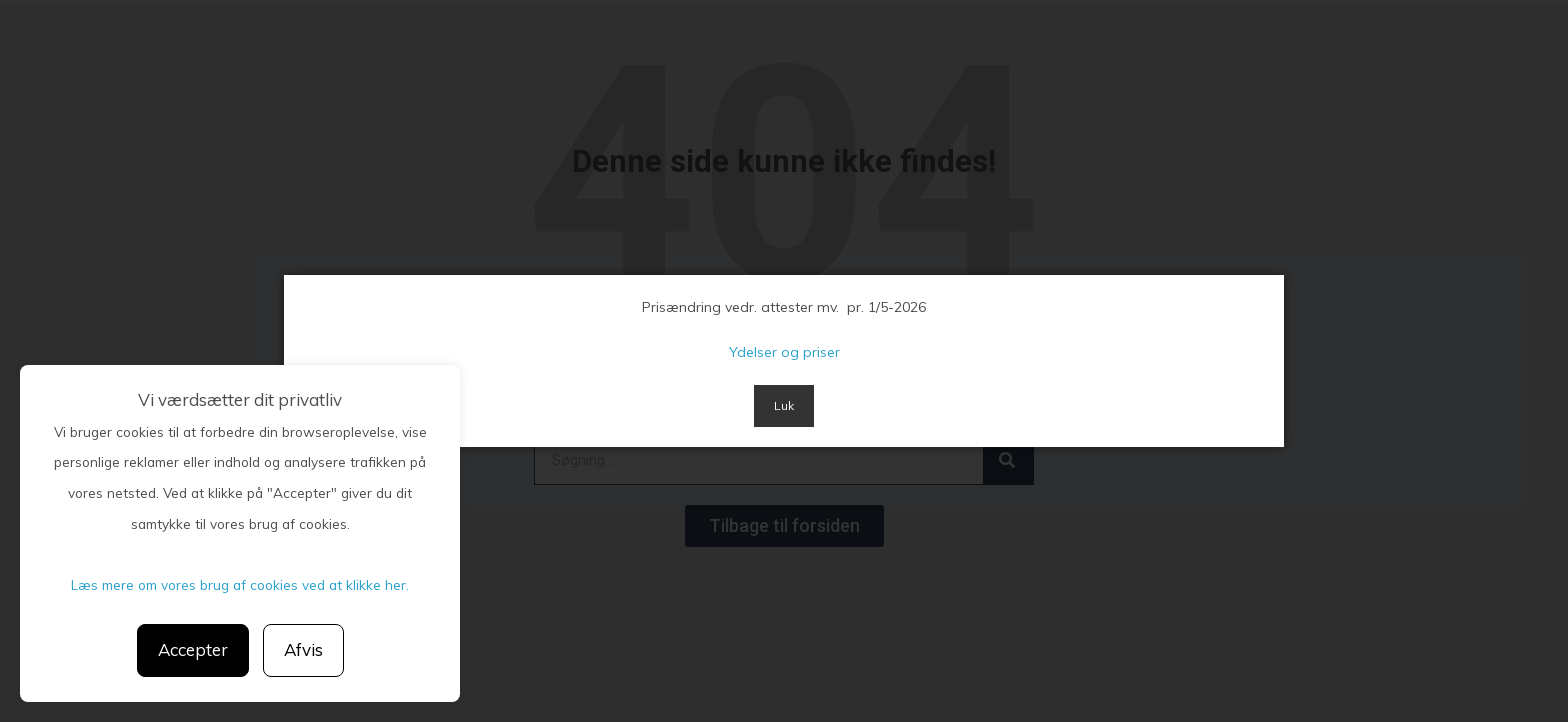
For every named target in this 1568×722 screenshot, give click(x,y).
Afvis (303, 649)
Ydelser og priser (784, 352)
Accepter (193, 649)
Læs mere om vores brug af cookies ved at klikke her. (240, 584)
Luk (784, 405)
